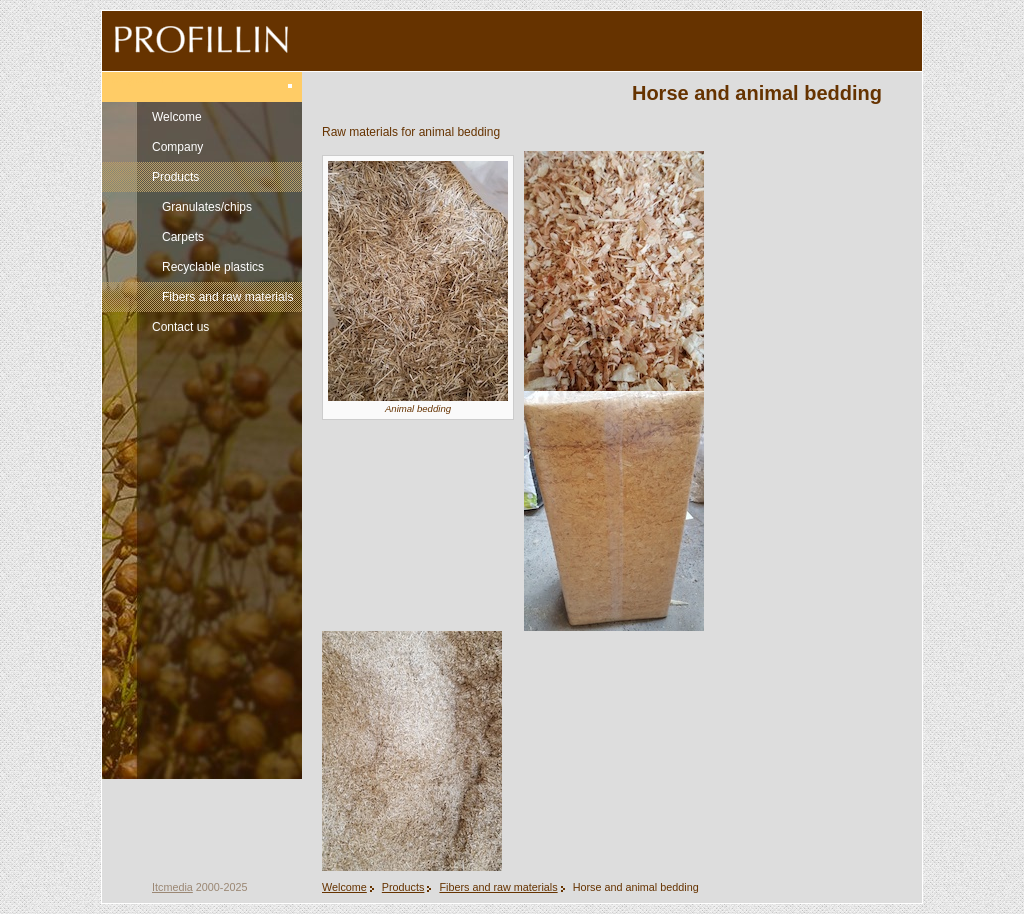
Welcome (177, 117)
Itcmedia (172, 887)
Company (177, 147)
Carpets (183, 237)
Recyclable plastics (213, 267)
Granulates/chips (207, 207)
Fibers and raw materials (227, 297)
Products (175, 177)
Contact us (180, 327)
